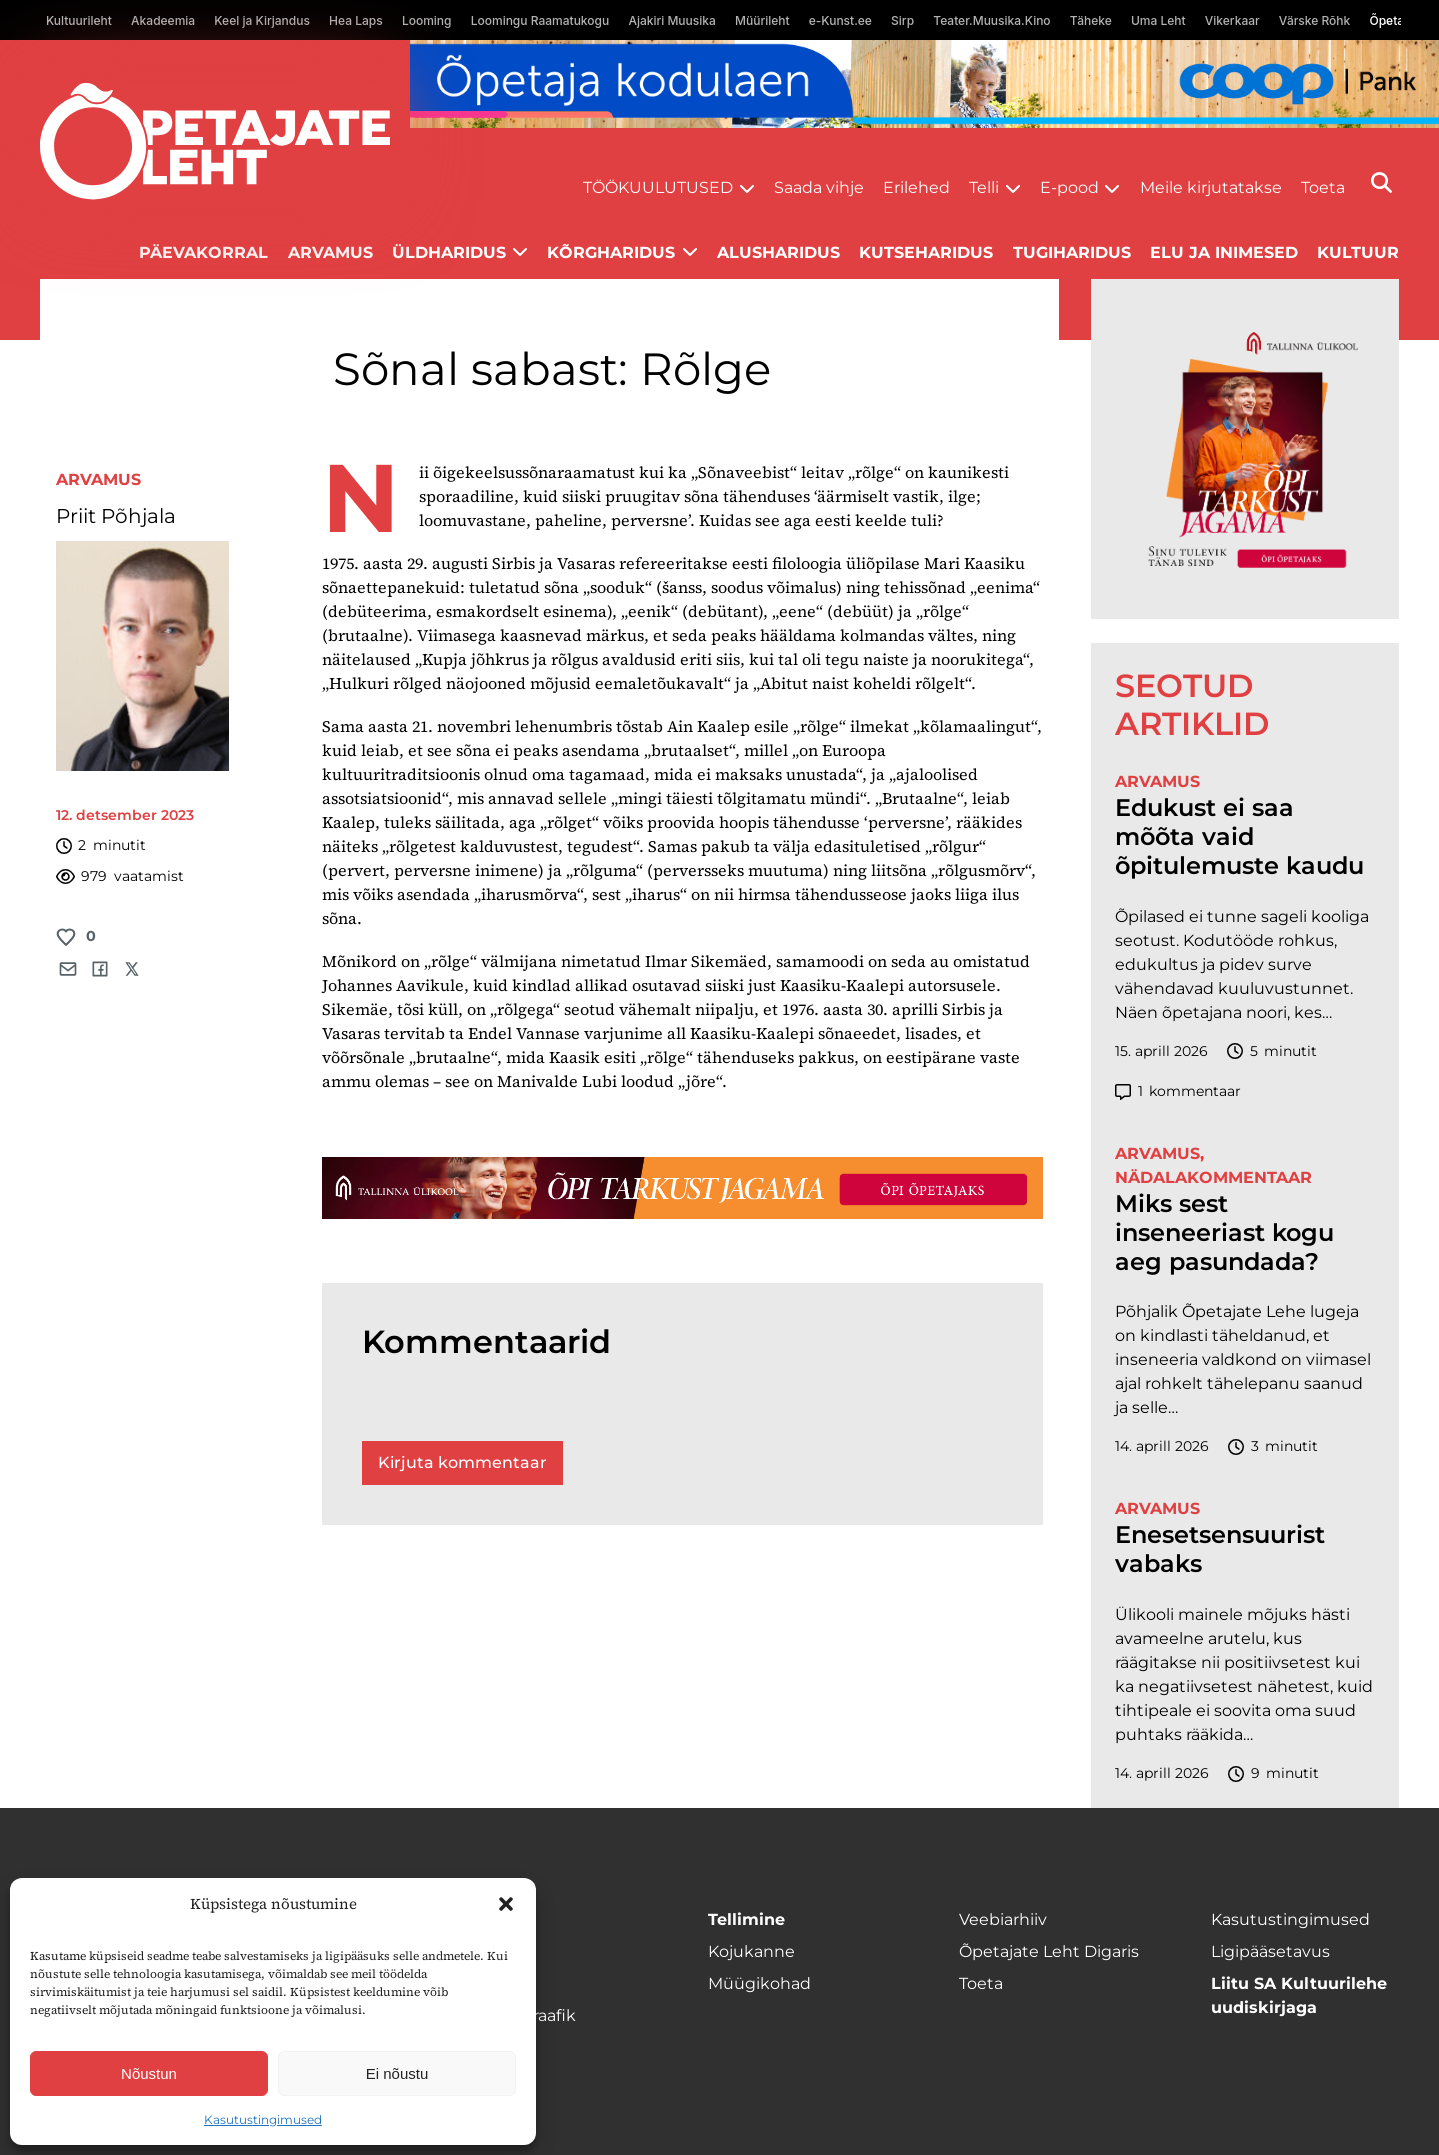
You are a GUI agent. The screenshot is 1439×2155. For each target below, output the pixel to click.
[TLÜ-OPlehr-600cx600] (1245, 448)
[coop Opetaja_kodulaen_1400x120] (924, 84)
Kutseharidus (926, 252)
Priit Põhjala (116, 516)
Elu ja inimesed (1224, 252)
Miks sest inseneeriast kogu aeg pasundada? (1224, 1233)
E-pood (1069, 187)
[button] (506, 1904)
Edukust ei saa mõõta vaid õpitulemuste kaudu (1239, 837)
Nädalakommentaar (1213, 1177)
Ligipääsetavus (1270, 1951)
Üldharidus (449, 252)
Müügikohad (759, 1983)
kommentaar (1178, 1091)
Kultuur (1358, 252)
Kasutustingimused (263, 2119)
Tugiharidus (1072, 252)
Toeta (1323, 187)
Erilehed (916, 187)
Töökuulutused (658, 187)
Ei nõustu (397, 2073)
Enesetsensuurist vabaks (1220, 1549)
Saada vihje (819, 187)
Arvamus (330, 252)
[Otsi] (1381, 182)
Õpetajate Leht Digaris (1049, 1951)
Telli (984, 187)
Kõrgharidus (611, 252)
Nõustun (149, 2073)
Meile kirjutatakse (1211, 187)
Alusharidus (778, 252)
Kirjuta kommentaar (462, 1462)
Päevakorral (203, 252)
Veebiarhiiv (1003, 1919)
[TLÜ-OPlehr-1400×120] (682, 1188)
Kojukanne (751, 1951)
